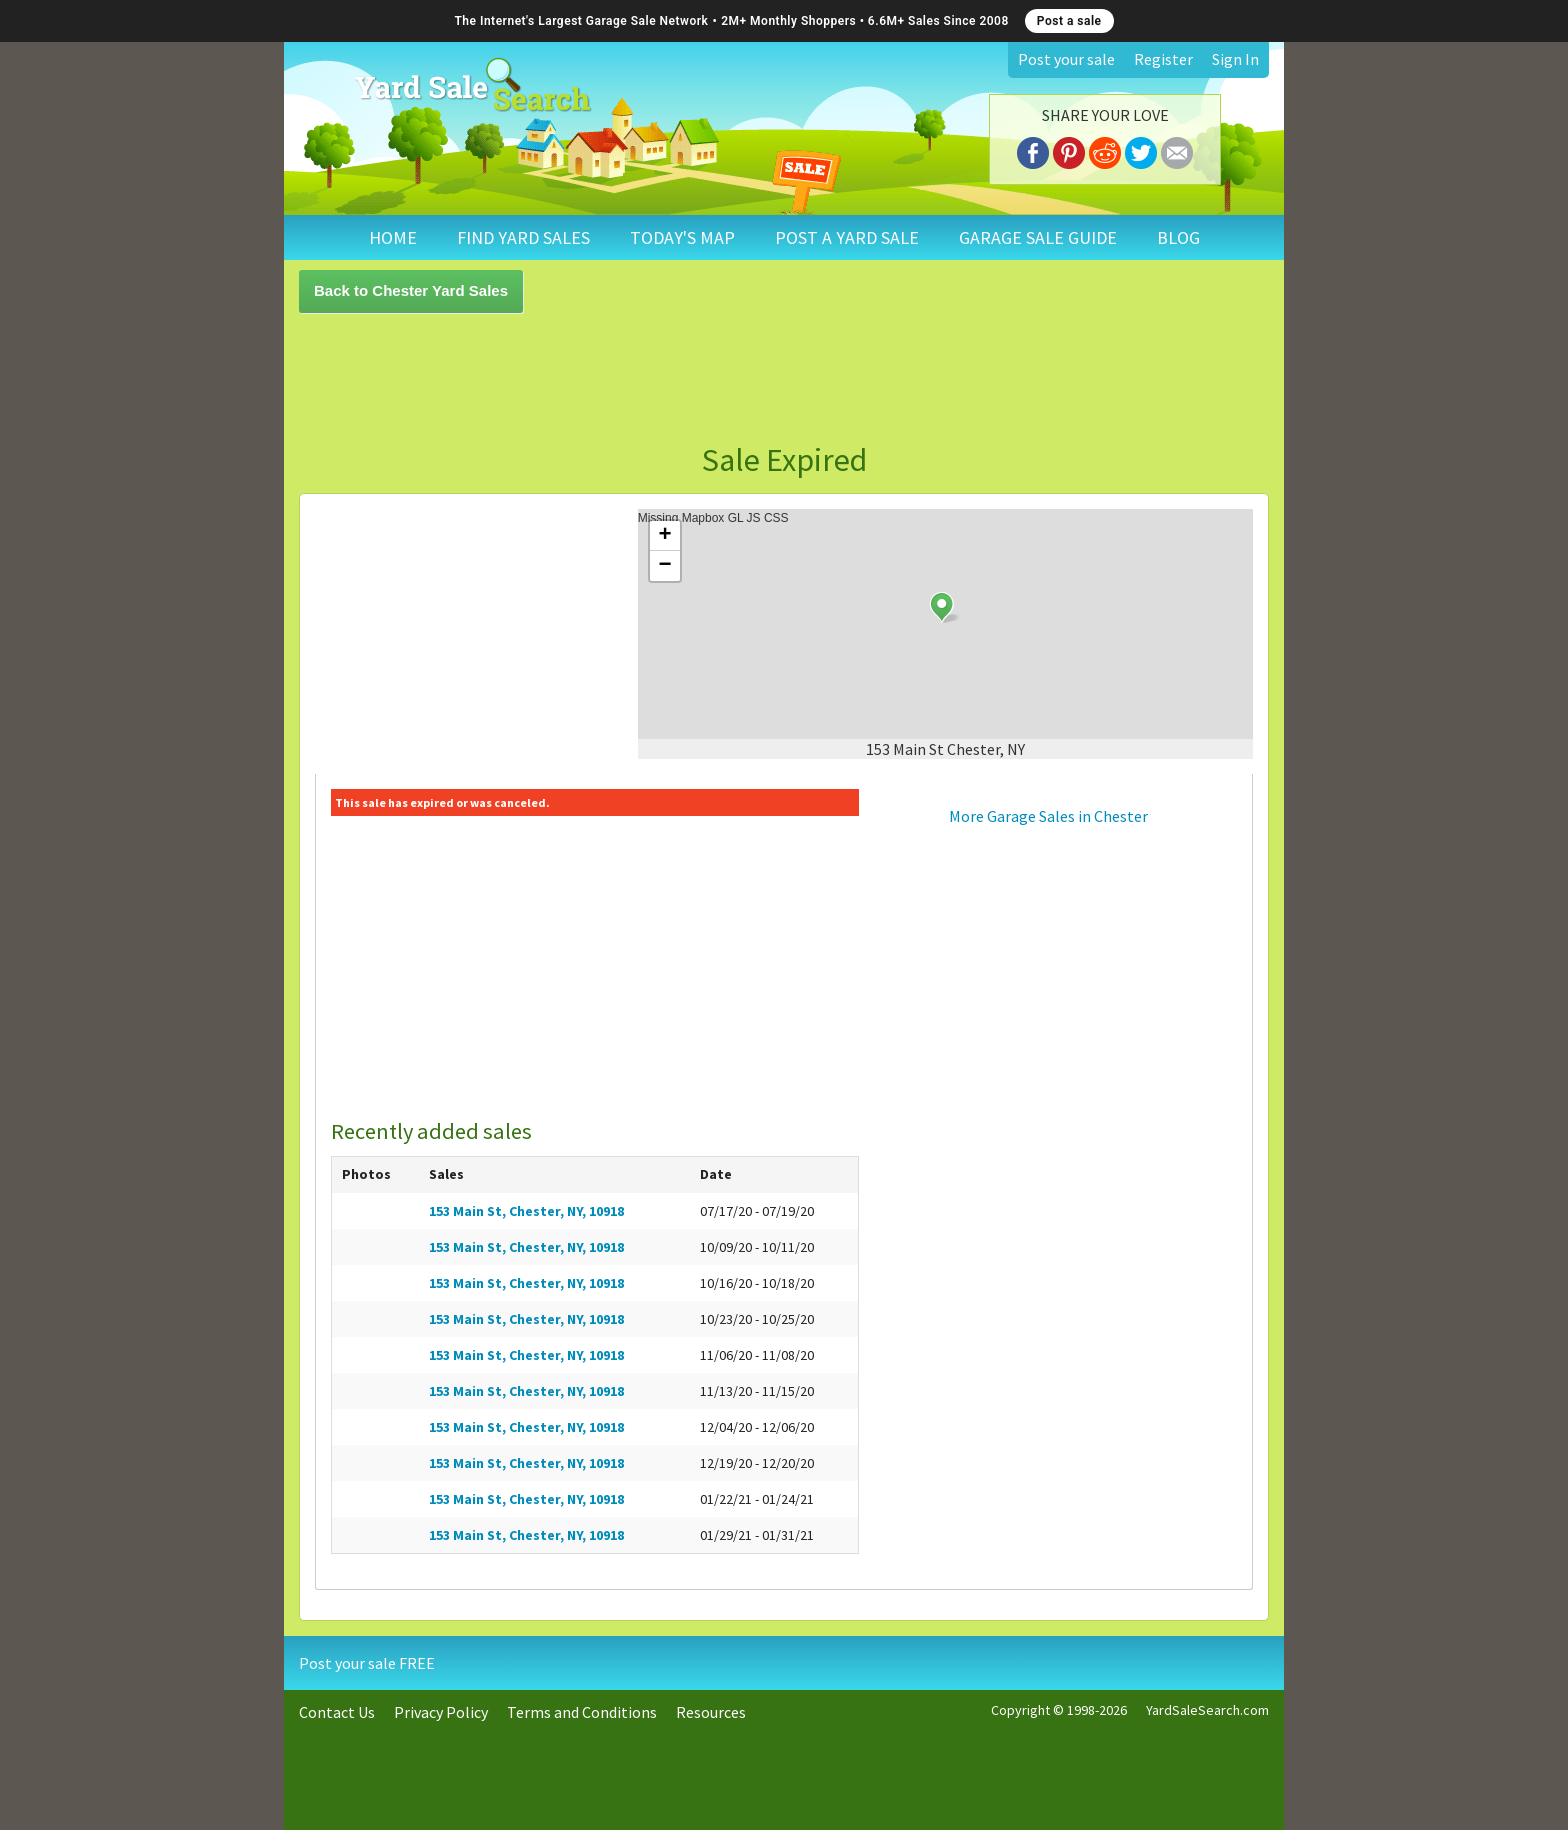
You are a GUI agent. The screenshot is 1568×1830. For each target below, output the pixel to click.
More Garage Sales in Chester (1048, 816)
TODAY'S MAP (682, 237)
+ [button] (665, 536)
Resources (711, 1712)
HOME (393, 237)
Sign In (1235, 59)
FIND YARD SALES (523, 237)
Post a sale (1069, 21)
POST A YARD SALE (847, 237)
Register (1163, 59)
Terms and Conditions (582, 1712)
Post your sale (1066, 59)
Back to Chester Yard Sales (411, 290)
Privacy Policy (441, 1712)
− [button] (665, 566)
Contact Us (337, 1712)
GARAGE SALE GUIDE (1038, 237)
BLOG (1178, 237)
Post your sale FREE (367, 1663)
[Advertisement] (784, 378)
